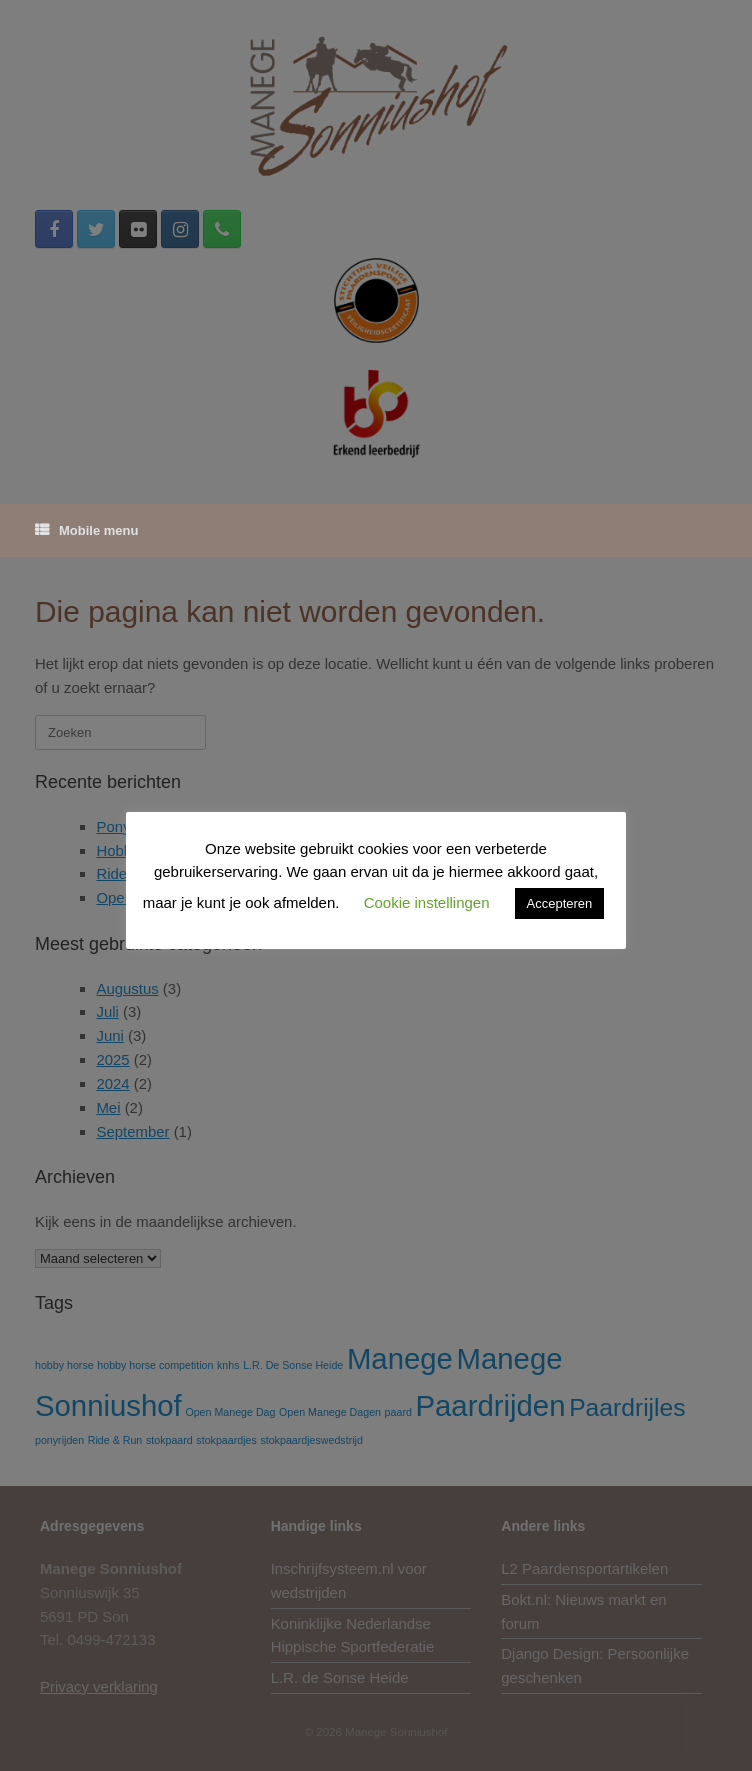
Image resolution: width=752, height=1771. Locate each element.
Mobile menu (86, 530)
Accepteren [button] (560, 903)
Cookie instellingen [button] (427, 902)
